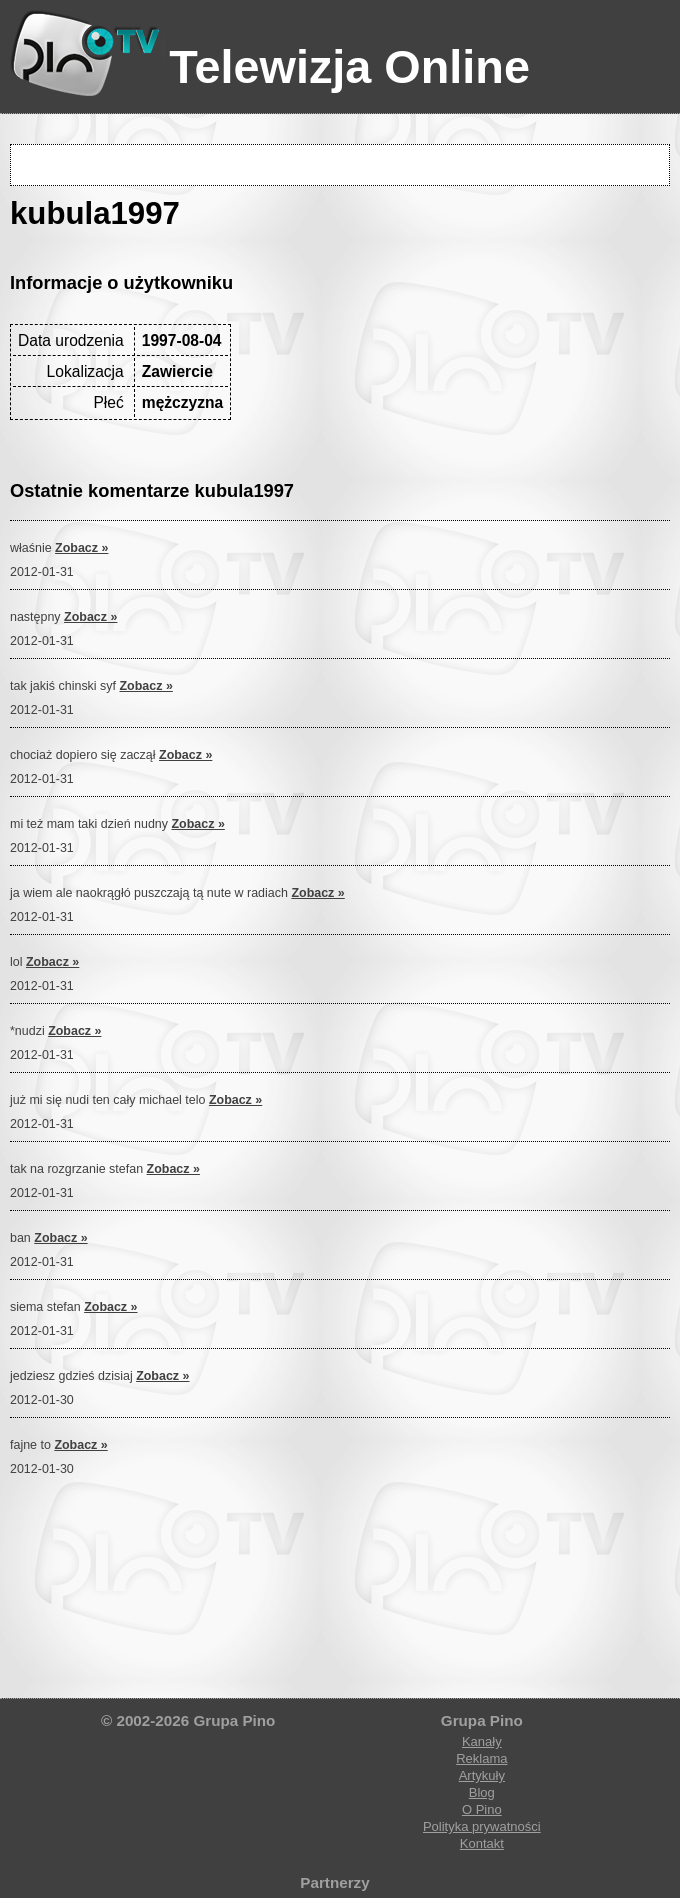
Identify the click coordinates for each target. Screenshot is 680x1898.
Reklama (481, 1758)
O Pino (482, 1809)
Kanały (482, 1741)
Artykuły (482, 1775)
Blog (482, 1792)
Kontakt (482, 1843)
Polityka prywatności (482, 1826)
